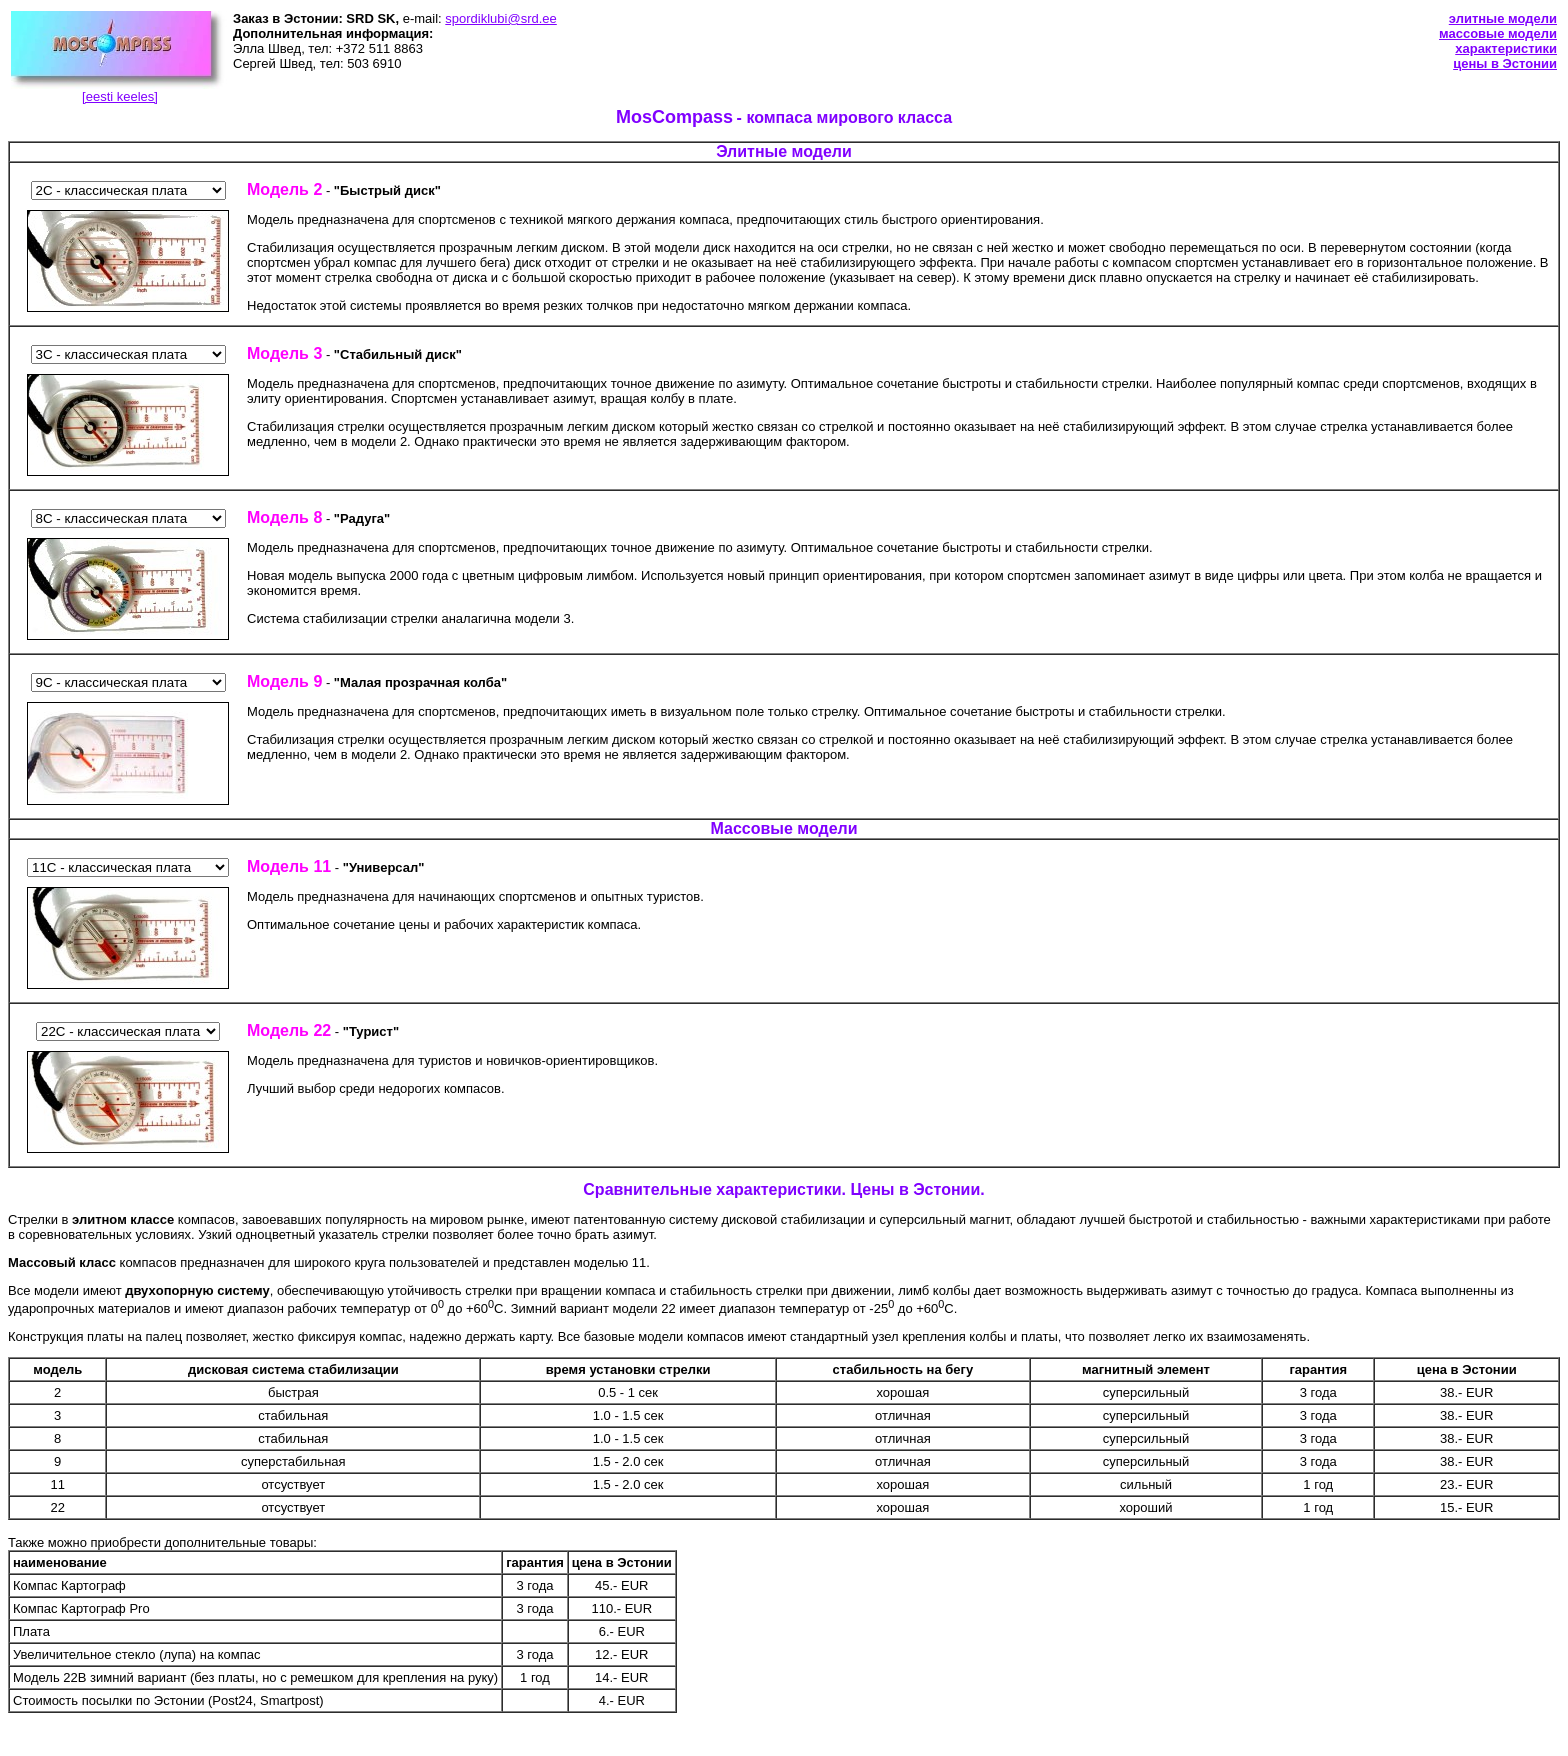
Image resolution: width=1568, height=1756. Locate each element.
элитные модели (1503, 18)
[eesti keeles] (120, 96)
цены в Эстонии (1505, 63)
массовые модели (1498, 33)
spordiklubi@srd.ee (500, 18)
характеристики (1506, 48)
